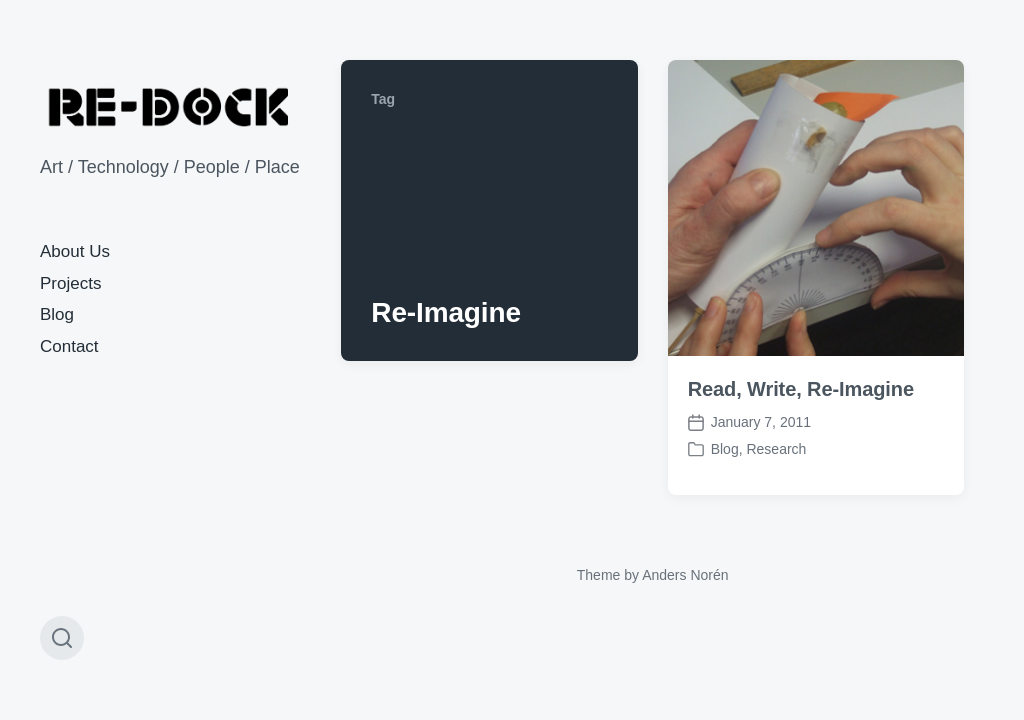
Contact (69, 346)
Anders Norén (685, 575)
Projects (70, 283)
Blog (57, 314)
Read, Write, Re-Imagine (801, 389)
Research (776, 449)
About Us (75, 251)
